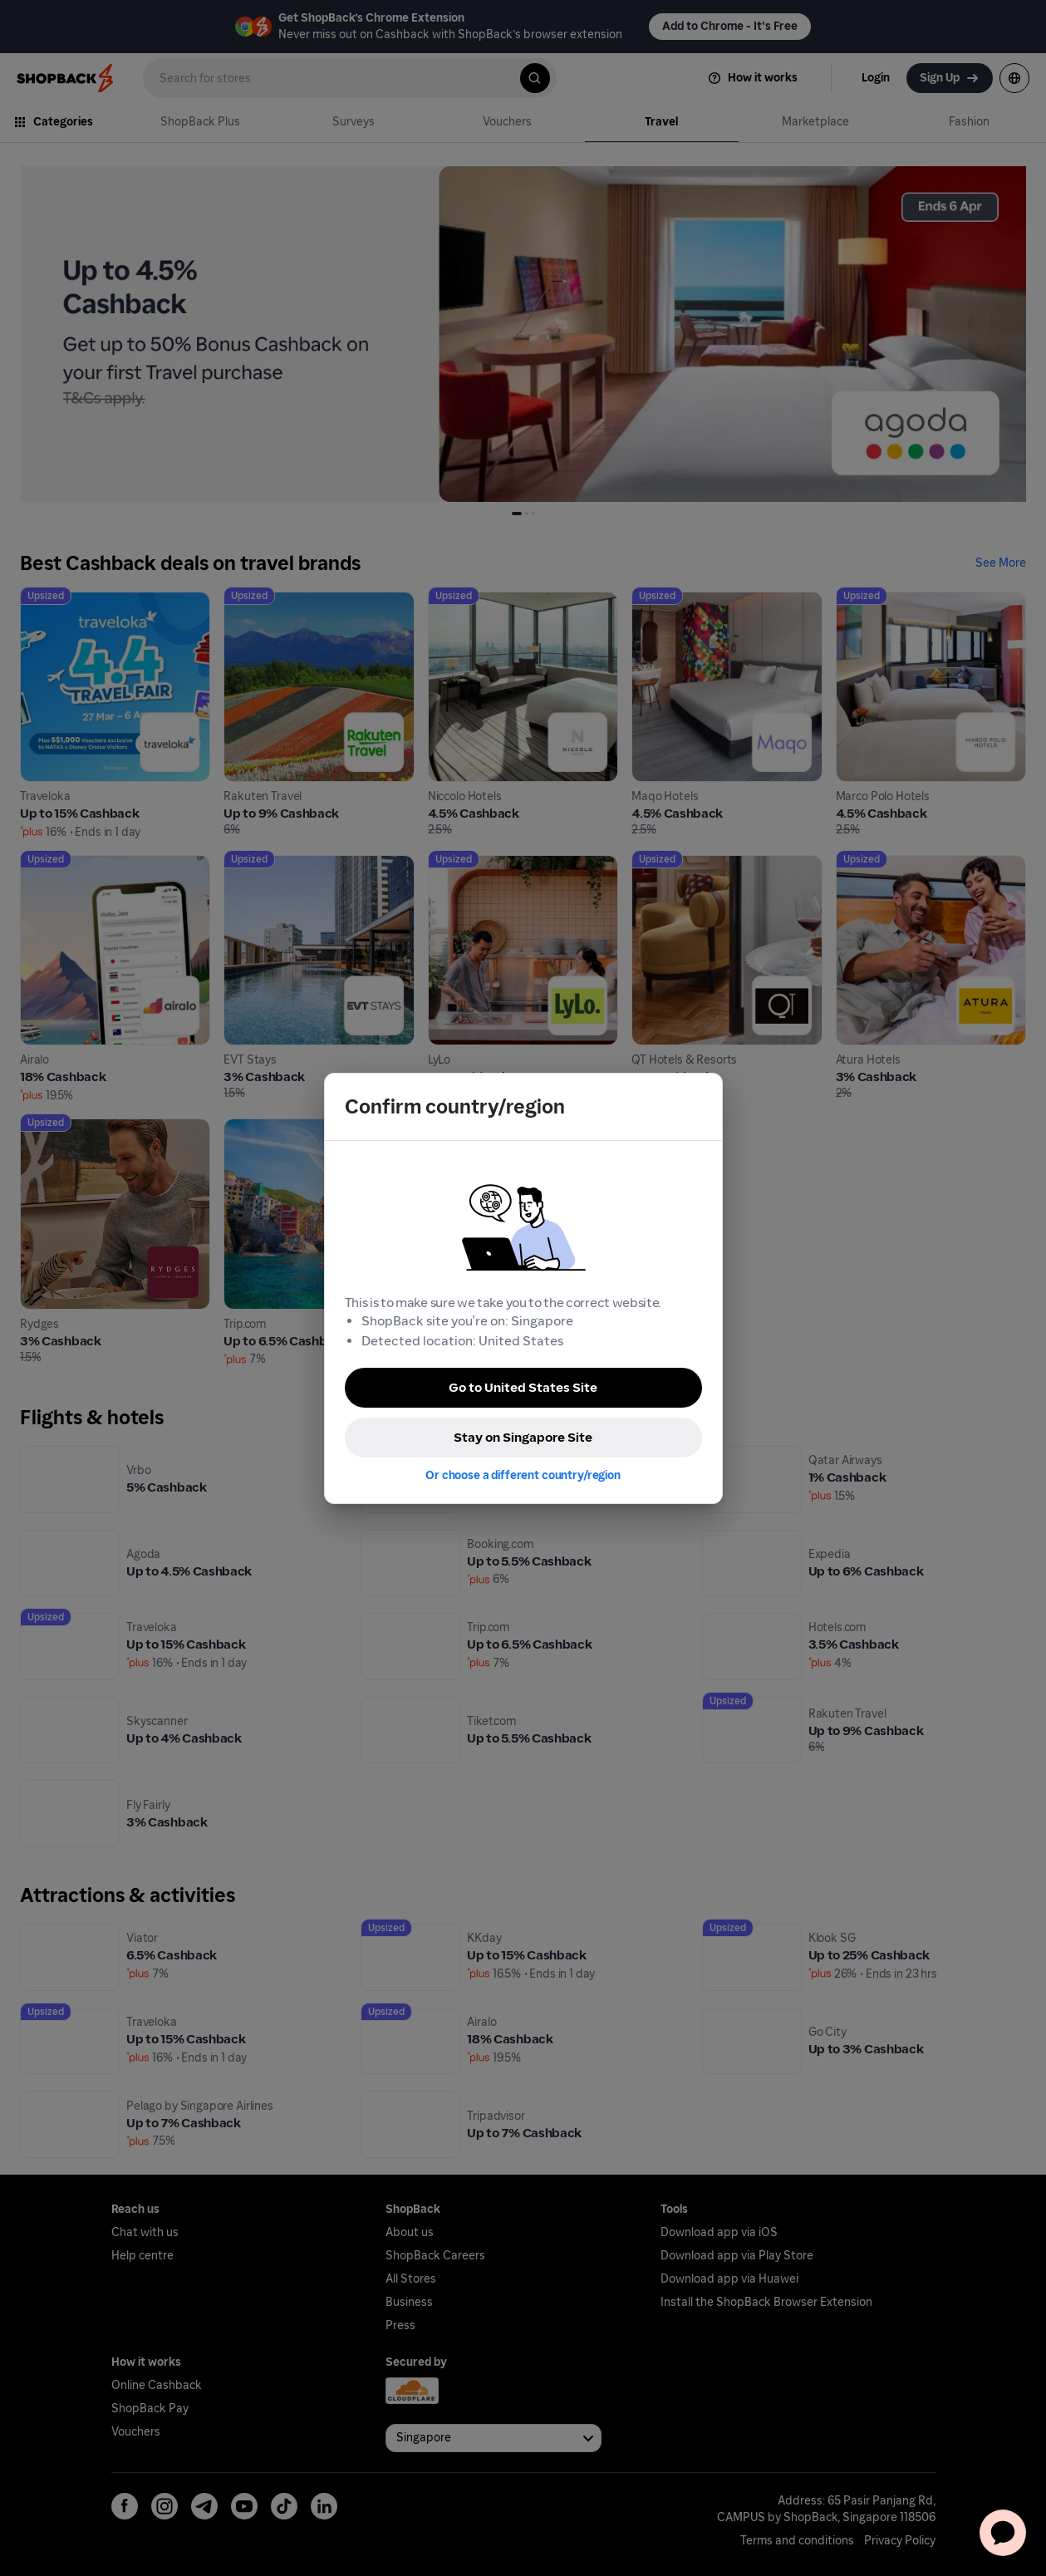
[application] (1003, 2533)
